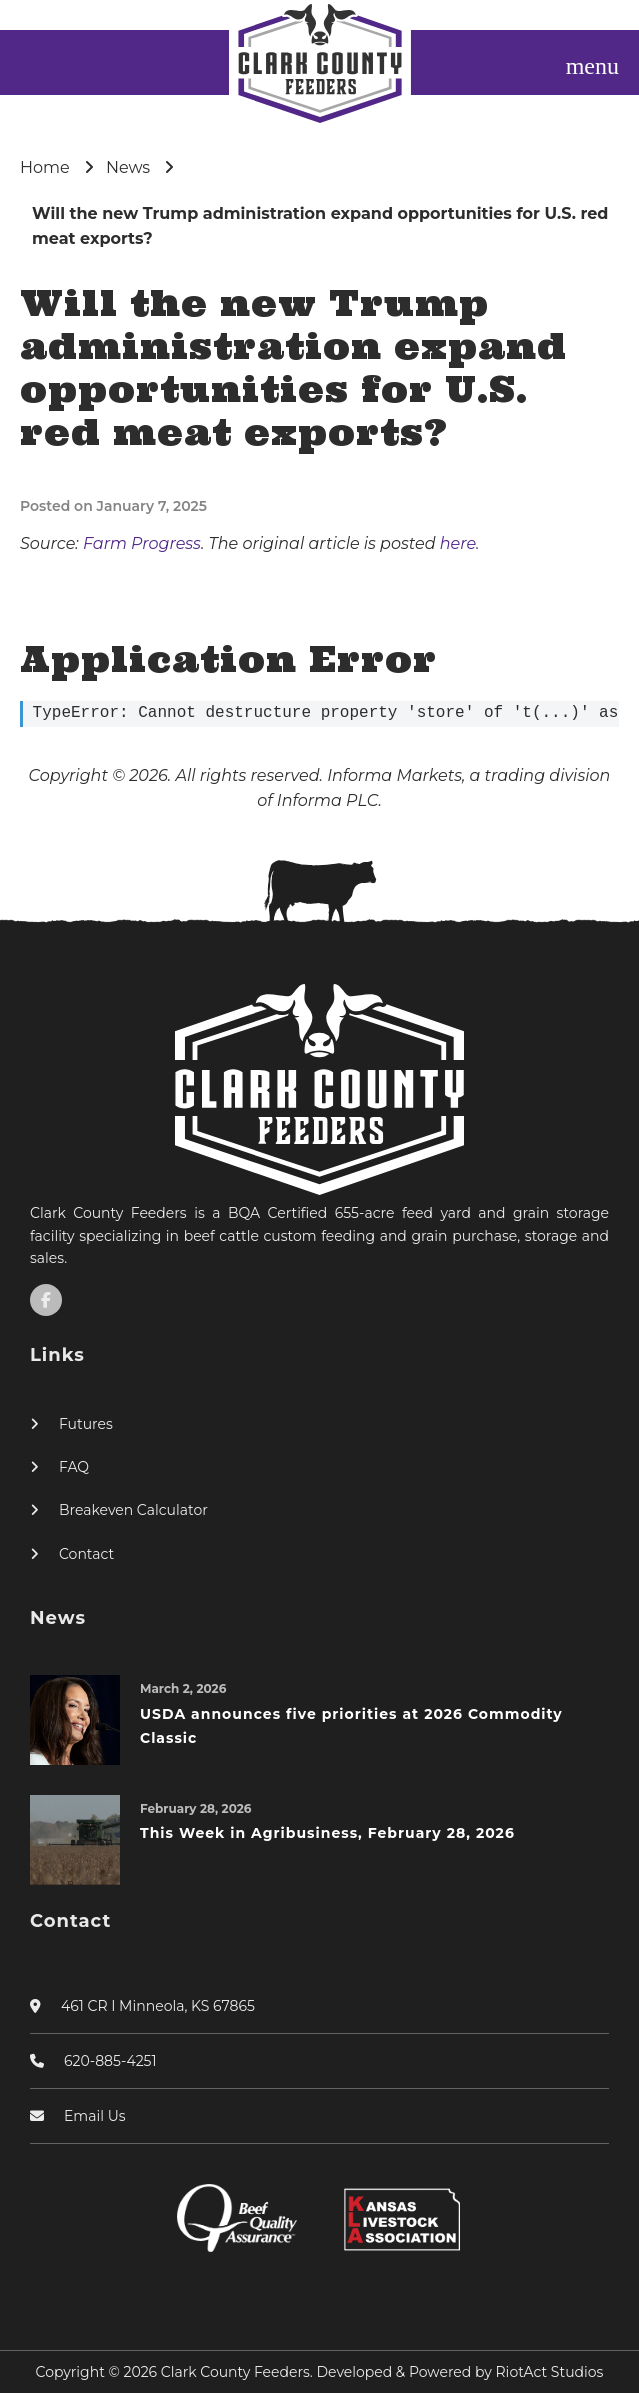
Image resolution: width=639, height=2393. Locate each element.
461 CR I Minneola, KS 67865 (158, 2006)
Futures (86, 1424)
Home (45, 167)
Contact (86, 1554)
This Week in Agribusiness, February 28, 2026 (327, 1833)
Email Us (95, 2116)
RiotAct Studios (550, 2372)
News (128, 167)
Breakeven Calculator (133, 1510)
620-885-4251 (110, 2061)
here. (460, 543)
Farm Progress (142, 543)
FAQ (74, 1467)
